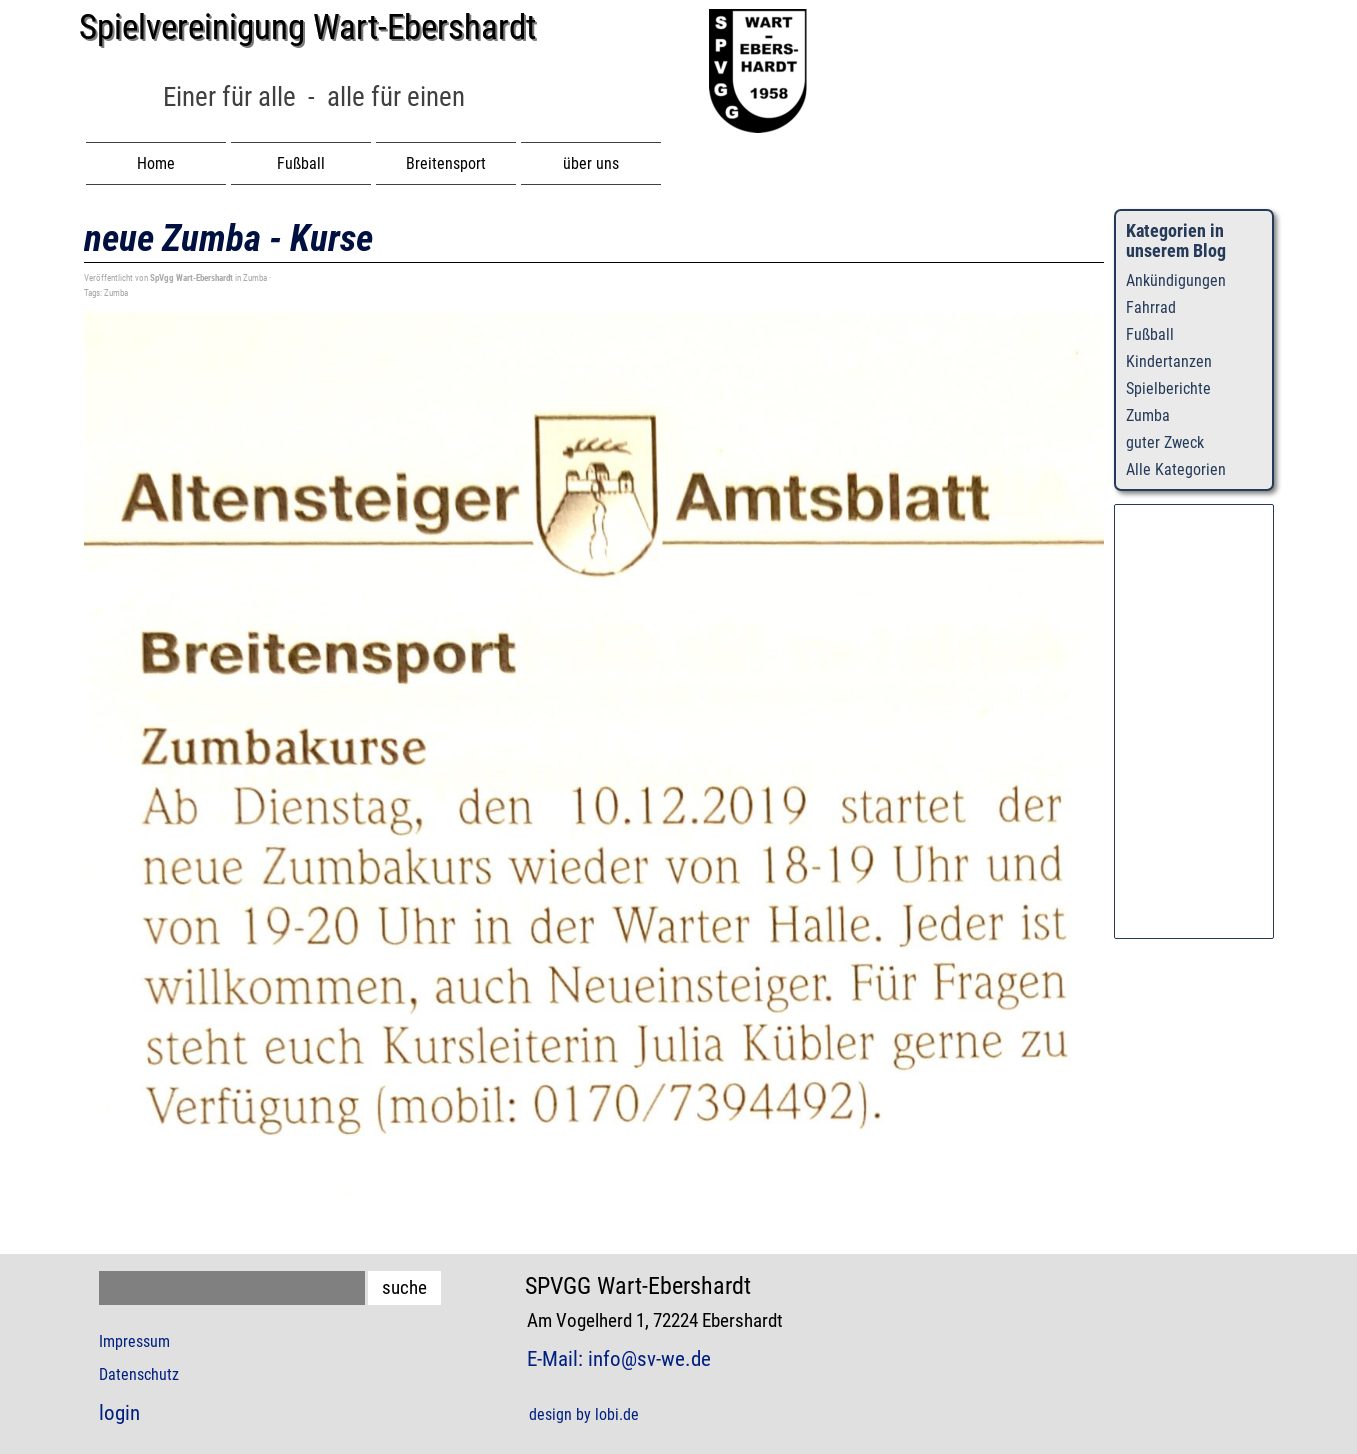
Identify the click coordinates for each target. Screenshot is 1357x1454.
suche (404, 1288)
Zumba (116, 292)
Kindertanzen (1169, 361)
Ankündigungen (1176, 280)
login (119, 1412)
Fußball (1150, 334)
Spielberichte (1168, 388)
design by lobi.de (584, 1414)
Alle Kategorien (1176, 469)
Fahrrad (1151, 307)
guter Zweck (1165, 442)
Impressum (134, 1341)
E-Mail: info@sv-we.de (619, 1358)
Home (156, 163)
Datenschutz (139, 1374)
